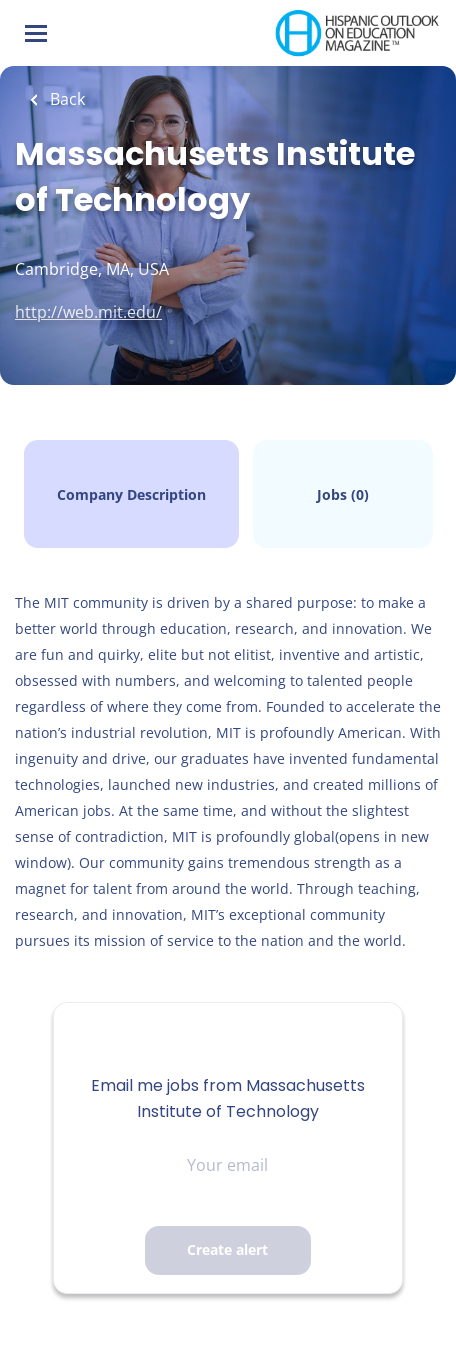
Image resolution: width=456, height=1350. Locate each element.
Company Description (131, 494)
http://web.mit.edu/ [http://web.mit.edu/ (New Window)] (88, 312)
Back (65, 99)
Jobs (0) (343, 494)
